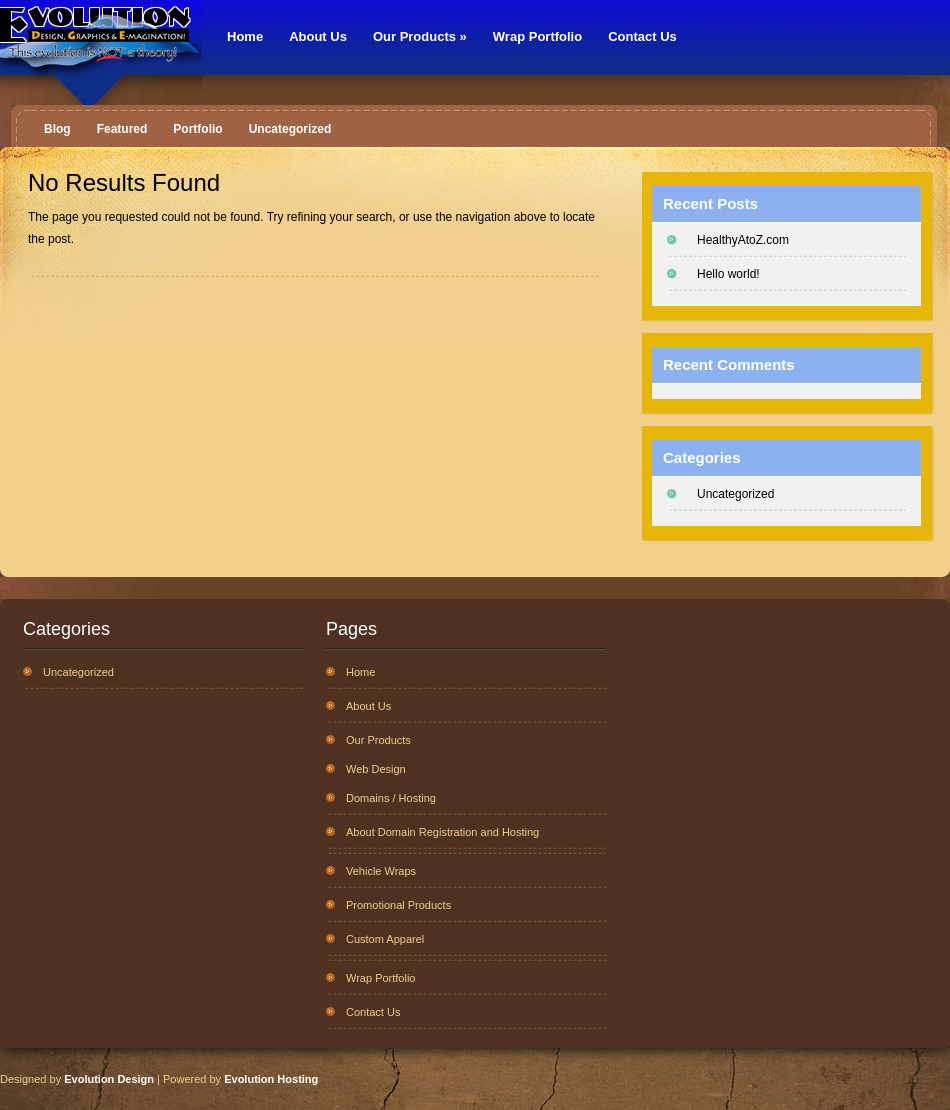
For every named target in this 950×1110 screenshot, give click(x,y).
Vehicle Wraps (381, 871)
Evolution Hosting (271, 1079)
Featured (122, 129)
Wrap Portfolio (537, 36)
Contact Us (642, 36)
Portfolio (197, 129)
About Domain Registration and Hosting (442, 832)
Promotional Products (398, 905)
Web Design (376, 769)
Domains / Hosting (391, 798)
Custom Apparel (385, 939)
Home (245, 36)
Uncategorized (290, 129)
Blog (57, 129)
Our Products (420, 36)
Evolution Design (109, 1079)
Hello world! (728, 274)
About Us (318, 36)
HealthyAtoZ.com (743, 240)
